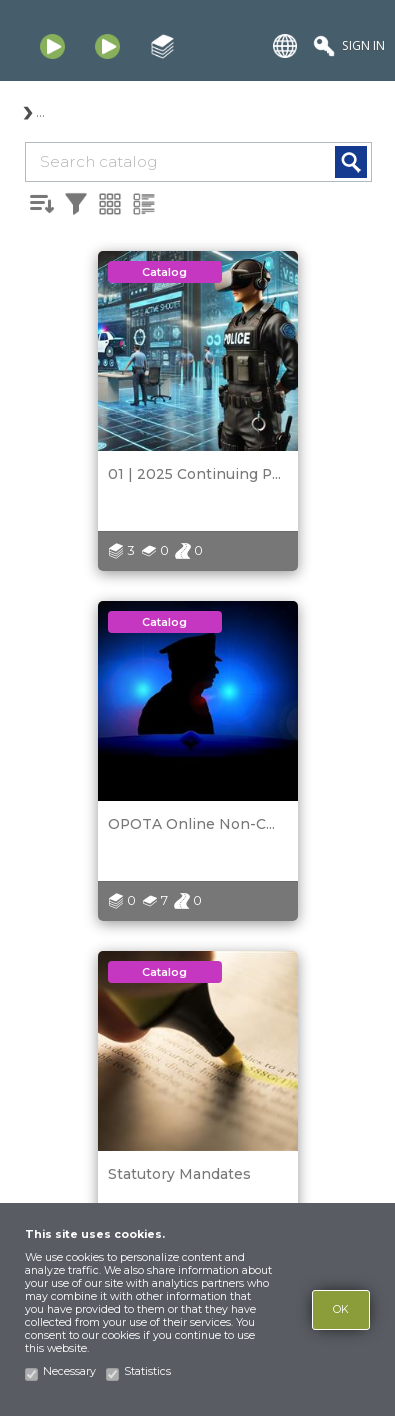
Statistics (147, 1371)
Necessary (69, 1371)
